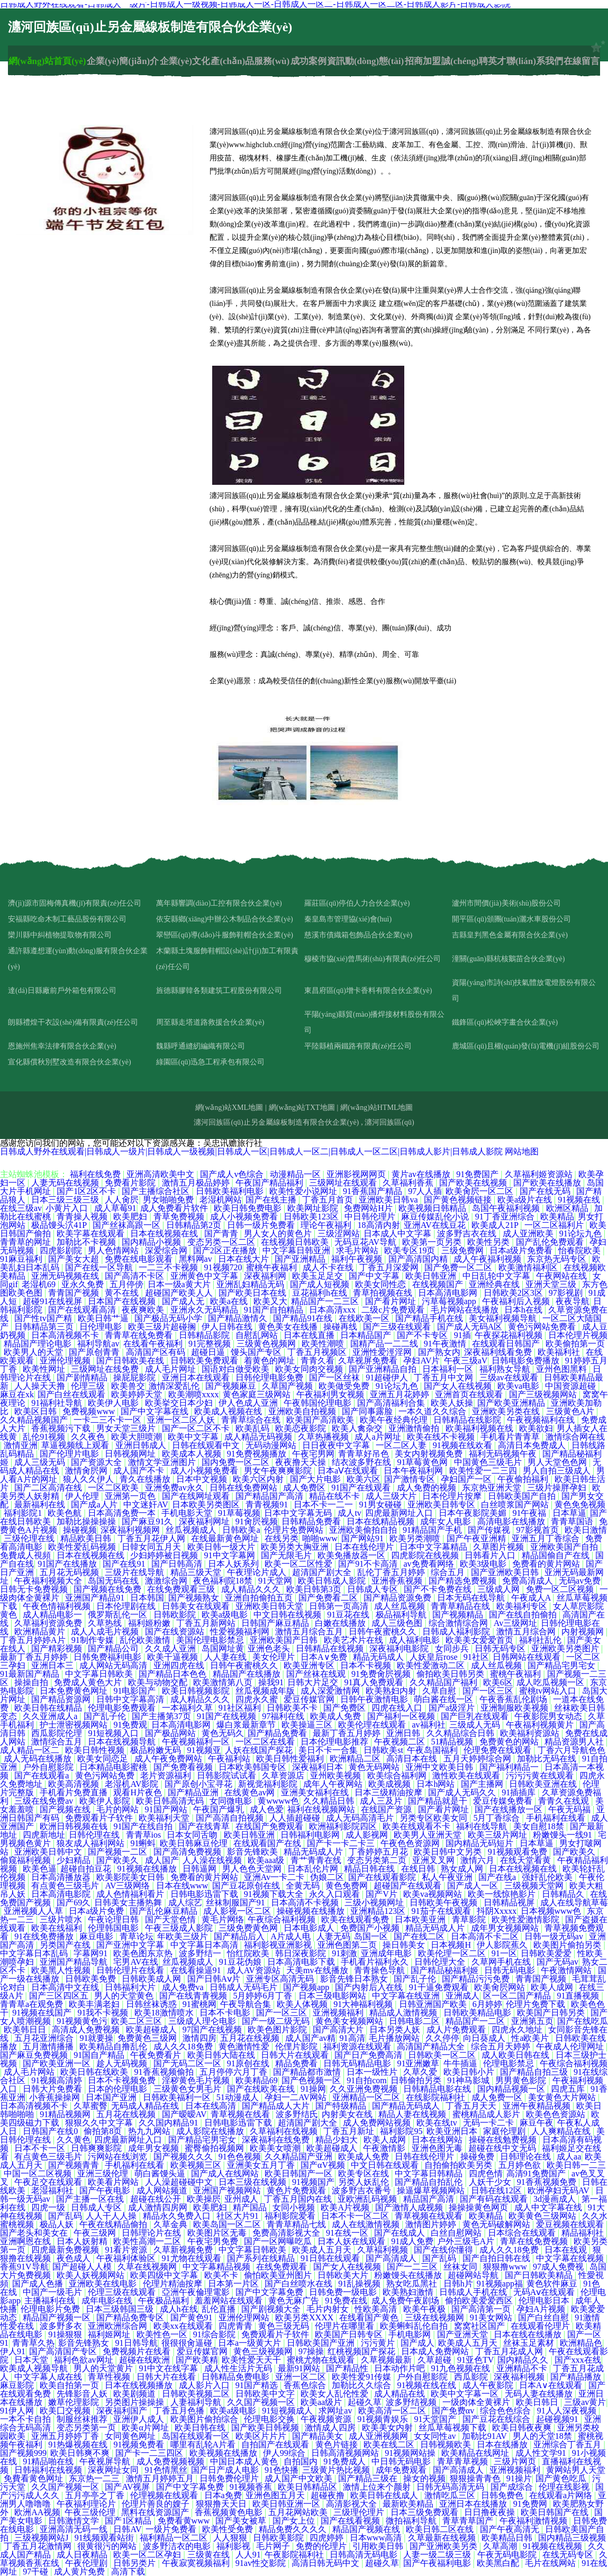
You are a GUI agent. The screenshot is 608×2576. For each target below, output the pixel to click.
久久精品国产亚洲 (299, 2156)
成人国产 (162, 1860)
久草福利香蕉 (409, 1182)
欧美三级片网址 (498, 1834)
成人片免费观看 (457, 2029)
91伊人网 (18, 2410)
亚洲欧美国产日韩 (285, 1639)
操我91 (271, 1682)
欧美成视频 (390, 1783)
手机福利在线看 (556, 1817)
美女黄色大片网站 (563, 2097)
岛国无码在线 (114, 1580)
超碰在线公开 (156, 2198)
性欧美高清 (377, 2308)
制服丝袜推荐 (83, 2419)
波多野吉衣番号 (362, 2190)
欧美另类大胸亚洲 (296, 1546)
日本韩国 (147, 1597)
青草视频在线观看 (430, 2215)
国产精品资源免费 (398, 1597)
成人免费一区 (497, 2097)
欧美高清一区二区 (393, 2410)
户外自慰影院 (49, 1766)
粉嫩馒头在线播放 (409, 2275)
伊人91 (12, 2351)
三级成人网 (499, 1589)
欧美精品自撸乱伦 (114, 2046)
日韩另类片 (135, 2563)
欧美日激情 (586, 1529)
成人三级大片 (392, 1496)
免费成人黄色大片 (89, 1682)
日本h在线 (524, 1309)
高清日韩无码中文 (326, 2563)
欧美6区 (498, 1682)
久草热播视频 (324, 1436)
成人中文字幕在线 (549, 2207)
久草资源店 (284, 1775)
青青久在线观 (564, 1800)
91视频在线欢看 (463, 1445)
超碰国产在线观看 (408, 1885)
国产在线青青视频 (194, 1995)
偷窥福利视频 (26, 1860)
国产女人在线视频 (459, 1385)
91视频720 (223, 1267)
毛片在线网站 (551, 2563)
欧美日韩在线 (201, 2427)
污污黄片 (379, 2342)
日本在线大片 (244, 1258)
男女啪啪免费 (169, 1199)
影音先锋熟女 (84, 2342)
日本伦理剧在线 (127, 1606)
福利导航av (98, 1343)
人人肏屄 (122, 1199)
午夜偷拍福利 (523, 1479)
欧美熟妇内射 (392, 1690)
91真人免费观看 (374, 1682)
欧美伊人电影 (114, 1402)
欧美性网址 (45, 1368)
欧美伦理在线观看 (373, 1724)
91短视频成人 (288, 2410)
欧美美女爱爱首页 (480, 1639)
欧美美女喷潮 (276, 2148)
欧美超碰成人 (152, 2029)
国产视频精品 (458, 1614)
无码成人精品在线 (146, 2105)
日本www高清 (377, 2537)
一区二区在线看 (266, 1741)
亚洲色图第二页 (348, 1944)
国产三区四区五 (59, 1995)
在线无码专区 (568, 2554)
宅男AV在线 (135, 1961)
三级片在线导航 (135, 1572)
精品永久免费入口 (178, 2215)
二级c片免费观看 (393, 1309)
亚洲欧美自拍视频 (303, 1411)
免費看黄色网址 (34, 2478)
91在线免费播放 (45, 1936)
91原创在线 (249, 2063)
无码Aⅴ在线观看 (545, 2292)
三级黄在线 (209, 2554)
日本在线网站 (438, 2139)
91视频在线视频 (553, 2546)
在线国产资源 (387, 1809)
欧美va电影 (519, 1385)
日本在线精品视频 (381, 1521)
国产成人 (417, 2342)
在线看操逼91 (196, 1970)
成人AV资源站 (255, 1970)
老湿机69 (40, 1284)
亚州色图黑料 (562, 1368)
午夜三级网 (96, 2232)
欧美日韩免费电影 (249, 1208)
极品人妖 (58, 2224)
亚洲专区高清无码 (281, 1978)
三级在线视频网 (435, 2317)
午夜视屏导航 (105, 2461)
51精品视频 (453, 1741)
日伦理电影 (101, 1326)
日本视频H (452, 1944)
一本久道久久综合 (433, 1411)
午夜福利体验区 (127, 2258)
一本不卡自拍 (26, 2419)
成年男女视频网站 (506, 1927)
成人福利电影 (415, 1639)
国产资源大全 (97, 1462)
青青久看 (317, 1360)
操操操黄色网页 (479, 2207)
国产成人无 (184, 1301)
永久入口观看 (335, 1894)
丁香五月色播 (179, 2410)
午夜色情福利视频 (58, 1606)
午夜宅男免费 (213, 2241)
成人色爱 (267, 1809)
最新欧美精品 (409, 2503)
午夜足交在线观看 (49, 2181)
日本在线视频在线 (165, 1233)
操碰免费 (478, 2156)
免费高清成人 (528, 1580)
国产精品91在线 (303, 1318)
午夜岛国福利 (433, 1750)
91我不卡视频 (103, 2012)
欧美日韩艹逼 (104, 1318)
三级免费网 (463, 1250)
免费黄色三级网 (148, 2037)
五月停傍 (126, 1284)
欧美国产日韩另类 (552, 2012)
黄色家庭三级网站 (258, 1394)
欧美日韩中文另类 (449, 1851)
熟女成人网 (463, 1868)
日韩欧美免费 (91, 1978)
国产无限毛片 (287, 1555)
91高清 (352, 2037)
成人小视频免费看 (245, 1216)
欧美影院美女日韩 (131, 1877)
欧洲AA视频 (37, 2512)
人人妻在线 (226, 1656)
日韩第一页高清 (339, 1606)
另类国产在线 (66, 1944)
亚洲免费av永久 (175, 1487)
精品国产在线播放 (248, 1673)
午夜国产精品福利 (270, 1182)
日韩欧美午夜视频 (444, 1902)
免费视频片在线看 (138, 2351)
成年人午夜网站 (334, 1783)
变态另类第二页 (378, 1860)
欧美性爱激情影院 (526, 1919)
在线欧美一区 (365, 1318)
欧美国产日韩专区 (350, 2334)
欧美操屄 (204, 2198)
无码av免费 (580, 1580)
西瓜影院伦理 (57, 1733)
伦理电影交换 (270, 2419)
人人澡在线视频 (213, 1860)
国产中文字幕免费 (270, 2292)
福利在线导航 (482, 1826)
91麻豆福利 (22, 1258)
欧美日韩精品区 (308, 2486)
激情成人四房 (331, 2427)
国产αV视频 (324, 2165)
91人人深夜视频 (567, 2410)
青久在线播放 (146, 1479)
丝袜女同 (461, 2266)
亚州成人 (242, 2198)
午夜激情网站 (567, 1970)
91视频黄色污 (82, 2021)
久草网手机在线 (502, 1961)
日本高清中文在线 (66, 1987)
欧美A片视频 (346, 2207)
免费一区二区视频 (561, 1589)
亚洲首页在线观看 (470, 1394)
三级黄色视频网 (267, 1343)
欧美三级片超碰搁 (163, 1326)
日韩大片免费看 (53, 2088)
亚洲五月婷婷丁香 (66, 2436)
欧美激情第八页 (224, 1682)
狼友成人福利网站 (91, 1843)
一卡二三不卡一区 (108, 1419)
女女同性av (436, 2436)
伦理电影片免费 (51, 2308)
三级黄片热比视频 (337, 2469)
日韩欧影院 (175, 1614)
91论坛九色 (581, 1233)
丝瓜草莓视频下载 (453, 2427)
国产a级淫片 (453, 1707)
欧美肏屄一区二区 (480, 1191)
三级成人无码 (475, 1724)
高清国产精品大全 (432, 2046)
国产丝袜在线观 (317, 1673)
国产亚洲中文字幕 (131, 1944)
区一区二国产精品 (518, 1995)
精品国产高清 (429, 2198)
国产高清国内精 (419, 1258)
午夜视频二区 (400, 1741)
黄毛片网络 (223, 1919)
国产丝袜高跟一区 (127, 1225)
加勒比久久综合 (362, 2385)
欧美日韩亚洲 (431, 1275)
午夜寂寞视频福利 (197, 2563)
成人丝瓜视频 (400, 1606)
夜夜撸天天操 (301, 1462)
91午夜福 (530, 1512)
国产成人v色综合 (233, 1174)
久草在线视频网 (148, 2266)
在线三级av (21, 1208)
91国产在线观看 (362, 1487)
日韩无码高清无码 (451, 2486)
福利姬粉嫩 (150, 1623)
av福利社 (428, 1724)
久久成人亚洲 (171, 1648)
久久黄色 (73, 2139)
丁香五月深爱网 (390, 1267)
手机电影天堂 (187, 1512)
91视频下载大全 (274, 1894)
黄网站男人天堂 (575, 2469)
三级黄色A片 (571, 1411)
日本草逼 (569, 1512)
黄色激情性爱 (245, 2046)
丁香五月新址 (349, 2131)
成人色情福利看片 (131, 1894)
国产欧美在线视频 (474, 1182)
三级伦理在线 (30, 1538)
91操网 (313, 2088)
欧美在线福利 (57, 1927)
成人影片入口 (205, 2385)
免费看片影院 (131, 1182)
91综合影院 (215, 2334)
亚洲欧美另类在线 (507, 1411)
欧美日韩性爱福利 (291, 1758)
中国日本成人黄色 (245, 2461)
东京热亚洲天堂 (492, 1487)
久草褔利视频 (383, 2249)
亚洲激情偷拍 (414, 1428)
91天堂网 (276, 1580)
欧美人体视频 (303, 2004)
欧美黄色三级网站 (543, 2215)
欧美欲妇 (536, 1428)
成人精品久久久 (252, 1589)
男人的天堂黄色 (125, 1995)
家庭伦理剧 (505, 2131)
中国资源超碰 (571, 1385)
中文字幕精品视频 (217, 2266)
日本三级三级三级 (66, 1199)
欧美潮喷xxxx (193, 1394)
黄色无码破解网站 (497, 2224)
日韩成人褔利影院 (457, 1631)
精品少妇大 (337, 2139)
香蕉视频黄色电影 (230, 2512)
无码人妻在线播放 (540, 2393)
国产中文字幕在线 (155, 1411)
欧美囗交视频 (66, 2410)
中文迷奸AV (145, 1504)
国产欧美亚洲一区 (58, 2063)
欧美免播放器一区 (352, 1555)
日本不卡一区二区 (356, 2215)
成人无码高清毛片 (361, 1817)
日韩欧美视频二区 (197, 2393)
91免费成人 (345, 2461)
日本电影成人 (310, 1927)
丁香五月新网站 (207, 1623)
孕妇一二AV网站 (297, 2097)
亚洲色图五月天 (276, 2495)
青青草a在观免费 (32, 2004)
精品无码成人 (379, 1656)
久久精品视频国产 (35, 1419)
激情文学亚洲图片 (163, 1462)
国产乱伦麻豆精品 (164, 1910)
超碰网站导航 (474, 2275)
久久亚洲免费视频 (365, 2088)
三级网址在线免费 (106, 1368)
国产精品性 (348, 2368)
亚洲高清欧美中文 (161, 1174)
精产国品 (251, 2207)
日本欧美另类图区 (207, 1504)
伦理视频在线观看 (165, 2495)
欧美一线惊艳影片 (503, 1894)
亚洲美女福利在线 (316, 1792)
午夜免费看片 (156, 2054)
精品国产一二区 (476, 2021)
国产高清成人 (392, 2258)
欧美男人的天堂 (34, 1352)
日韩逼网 (201, 1868)
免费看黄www (185, 2520)
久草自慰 (440, 1690)
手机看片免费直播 (75, 1792)
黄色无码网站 (375, 1766)
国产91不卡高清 (369, 1563)
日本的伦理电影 (118, 2088)
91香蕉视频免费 (547, 2181)
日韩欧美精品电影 (478, 2012)
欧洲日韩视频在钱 (75, 1826)
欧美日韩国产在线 (556, 2512)
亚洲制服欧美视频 (515, 1707)
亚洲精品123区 (378, 1910)
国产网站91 (363, 1538)
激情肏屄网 (87, 1470)
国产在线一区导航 (100, 1267)
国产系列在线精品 (262, 2258)
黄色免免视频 (580, 1504)
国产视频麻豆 (231, 1385)
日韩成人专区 (373, 1589)
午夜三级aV (466, 1360)
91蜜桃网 (199, 2004)
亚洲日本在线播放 (474, 2503)
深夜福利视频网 (131, 1529)
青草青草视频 (463, 2461)
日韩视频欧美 (446, 2444)
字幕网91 (92, 1953)
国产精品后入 (240, 1936)
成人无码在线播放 (39, 1758)
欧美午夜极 (425, 2308)
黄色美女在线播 (289, 1326)
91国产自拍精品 (274, 1309)
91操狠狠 (66, 2334)
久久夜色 (89, 1436)
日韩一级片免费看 (262, 1225)
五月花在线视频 (251, 2037)
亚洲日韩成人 (141, 1445)
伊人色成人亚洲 (249, 1402)
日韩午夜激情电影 (375, 1699)
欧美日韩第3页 (314, 1589)
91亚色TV (475, 2359)
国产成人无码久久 (463, 1792)
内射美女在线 (348, 2114)
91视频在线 (580, 1199)
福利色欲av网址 (84, 2359)
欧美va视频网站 (433, 1894)
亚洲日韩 (404, 1733)
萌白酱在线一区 (444, 1699)
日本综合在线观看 (523, 2232)
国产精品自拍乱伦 (430, 2181)
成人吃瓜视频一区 (551, 1682)
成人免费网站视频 (378, 2122)
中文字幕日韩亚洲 (297, 1250)
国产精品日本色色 (173, 1673)
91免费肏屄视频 (382, 1673)
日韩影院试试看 (227, 1775)
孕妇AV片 (421, 1360)
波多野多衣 (62, 2325)
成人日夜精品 (83, 2554)
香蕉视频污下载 (62, 1428)
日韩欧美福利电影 (231, 1191)
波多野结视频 (412, 2402)
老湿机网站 (220, 1199)
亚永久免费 (83, 1284)
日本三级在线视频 (253, 2181)
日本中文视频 (202, 1479)
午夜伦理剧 (87, 2563)
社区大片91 (238, 2215)
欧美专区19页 (410, 1250)
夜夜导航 (572, 1301)
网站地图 (522, 1151)
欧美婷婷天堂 (137, 1394)
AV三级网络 (128, 1885)
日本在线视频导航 (123, 1741)
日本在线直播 (310, 1335)
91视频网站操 (411, 2452)
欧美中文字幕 (194, 1436)
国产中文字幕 (375, 1275)
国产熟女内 (439, 1352)
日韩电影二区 (415, 2021)
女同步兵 (453, 1648)
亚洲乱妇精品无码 (251, 1284)
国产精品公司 (114, 1648)
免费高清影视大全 (287, 2232)
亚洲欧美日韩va (389, 1199)
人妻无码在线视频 (66, 1182)
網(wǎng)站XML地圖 (229, 1107)
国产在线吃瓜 (582, 2021)
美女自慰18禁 (539, 1826)
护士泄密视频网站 (75, 1724)
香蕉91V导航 (24, 2266)
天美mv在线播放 (318, 1970)
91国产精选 (257, 2385)
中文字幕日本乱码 (35, 1953)
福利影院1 (24, 1512)
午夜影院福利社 (295, 2554)
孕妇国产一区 (467, 1479)
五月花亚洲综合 (45, 2037)
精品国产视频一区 (58, 2317)
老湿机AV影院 (132, 1783)
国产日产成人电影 (226, 2469)
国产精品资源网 (62, 1699)
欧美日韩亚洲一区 (287, 2503)
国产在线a (498, 1877)
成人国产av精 (310, 2037)
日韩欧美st (383, 1750)
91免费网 (531, 2503)
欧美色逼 (40, 1868)
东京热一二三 (95, 2478)
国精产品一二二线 (385, 1343)
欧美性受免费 (228, 2529)
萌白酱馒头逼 (160, 2173)
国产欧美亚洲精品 (512, 1402)
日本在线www (182, 1885)
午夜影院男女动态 (549, 1716)
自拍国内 (302, 2461)
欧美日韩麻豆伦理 (195, 1843)
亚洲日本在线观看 (197, 1377)
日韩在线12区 (497, 2190)
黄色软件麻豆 (553, 2283)
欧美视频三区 (196, 2165)
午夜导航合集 (246, 2004)
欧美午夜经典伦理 (395, 1419)
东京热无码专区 (557, 1258)
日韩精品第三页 (45, 1326)
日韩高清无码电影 (365, 2554)
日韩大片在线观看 (296, 2054)
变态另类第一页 (87, 2427)
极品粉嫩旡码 (156, 1750)
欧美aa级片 (322, 2402)
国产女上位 (295, 2520)
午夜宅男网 (313, 1453)
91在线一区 (348, 2232)
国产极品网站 (171, 1733)
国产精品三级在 (369, 2478)
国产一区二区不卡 (197, 1428)
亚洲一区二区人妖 (182, 1419)
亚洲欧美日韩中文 (49, 1851)
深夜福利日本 (318, 1766)
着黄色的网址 (270, 1360)
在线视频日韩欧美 (296, 1241)
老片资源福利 (166, 1775)
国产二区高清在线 (49, 1487)
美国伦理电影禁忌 (211, 1639)
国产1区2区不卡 (87, 1191)
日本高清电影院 (62, 1894)
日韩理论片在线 (152, 2232)
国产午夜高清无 (510, 2529)
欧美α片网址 (146, 2427)
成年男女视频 (154, 2148)
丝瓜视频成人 (192, 1529)
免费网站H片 (369, 1208)
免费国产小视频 (371, 1927)
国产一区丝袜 (335, 1377)
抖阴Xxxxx (497, 1910)
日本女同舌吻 (193, 1834)
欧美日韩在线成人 (385, 2495)
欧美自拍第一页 (70, 2385)
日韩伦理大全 (440, 1961)
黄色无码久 (223, 1733)
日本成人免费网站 (436, 2351)
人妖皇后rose (435, 1656)
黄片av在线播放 (422, 1174)
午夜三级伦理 (91, 2512)
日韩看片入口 (491, 1555)
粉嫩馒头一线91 (563, 1834)
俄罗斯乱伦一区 (118, 1614)
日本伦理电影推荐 (335, 1741)
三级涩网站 (338, 1233)
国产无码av (557, 1961)
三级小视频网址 (375, 1902)
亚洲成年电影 (387, 1953)
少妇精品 (75, 1860)
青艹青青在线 (317, 1860)
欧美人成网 (553, 1987)
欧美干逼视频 (173, 1656)
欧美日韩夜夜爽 (522, 2427)
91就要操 (96, 2037)
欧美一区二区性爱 (299, 1563)
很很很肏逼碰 (187, 2342)
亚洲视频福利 (339, 2012)
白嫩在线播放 (341, 1623)
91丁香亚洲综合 (506, 1216)
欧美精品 (557, 1216)
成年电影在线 (107, 2300)
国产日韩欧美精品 (540, 2275)
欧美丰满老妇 (95, 2004)
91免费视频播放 (257, 1453)
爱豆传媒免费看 (503, 1800)
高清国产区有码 (156, 1352)
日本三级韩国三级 (121, 2308)
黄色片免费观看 (297, 2190)
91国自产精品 (100, 2054)
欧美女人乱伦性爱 (335, 2393)
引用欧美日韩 (378, 2546)
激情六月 (478, 1860)
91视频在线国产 (43, 2012)
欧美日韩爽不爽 (81, 2452)
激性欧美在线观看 (467, 1775)
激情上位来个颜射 (378, 2486)
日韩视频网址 (131, 1453)
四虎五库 (569, 2088)
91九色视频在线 (461, 2368)
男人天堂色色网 (558, 1462)
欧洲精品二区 (356, 1758)
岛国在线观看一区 (197, 2436)
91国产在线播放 (68, 1563)
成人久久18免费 (184, 2046)
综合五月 (449, 1572)
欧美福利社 (560, 1352)
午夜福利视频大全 (49, 1580)
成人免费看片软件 (175, 1208)
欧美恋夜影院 (301, 1428)
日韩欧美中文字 (266, 2393)
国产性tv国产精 (44, 1318)
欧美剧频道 (135, 2393)
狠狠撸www (506, 2266)
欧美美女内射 (388, 2427)
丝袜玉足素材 (529, 2342)
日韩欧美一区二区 (443, 2054)
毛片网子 (274, 2546)
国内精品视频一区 (512, 2088)
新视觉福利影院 (269, 1783)
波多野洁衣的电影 (178, 2546)
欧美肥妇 (131, 1216)
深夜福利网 (266, 1275)
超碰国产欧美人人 (180, 1292)
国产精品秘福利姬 (445, 1970)
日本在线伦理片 (365, 1546)
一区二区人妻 (402, 1445)
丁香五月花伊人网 (152, 1538)
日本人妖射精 (83, 2241)
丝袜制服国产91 (236, 1902)
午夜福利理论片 (87, 2503)
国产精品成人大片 (277, 2105)
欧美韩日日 (26, 2029)
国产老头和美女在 (35, 2232)
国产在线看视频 (351, 2520)
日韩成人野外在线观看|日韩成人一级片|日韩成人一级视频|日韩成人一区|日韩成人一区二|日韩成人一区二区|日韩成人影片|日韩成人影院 (251, 1151)
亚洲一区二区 (301, 2376)
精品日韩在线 (370, 1868)
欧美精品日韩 (508, 2537)
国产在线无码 (546, 1191)
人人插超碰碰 (295, 1817)
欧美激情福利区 (529, 1267)
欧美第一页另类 (433, 1241)
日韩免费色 (503, 2495)
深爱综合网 (167, 1250)
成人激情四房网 (158, 2207)
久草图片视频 (499, 1546)
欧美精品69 (256, 2080)
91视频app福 (500, 2283)
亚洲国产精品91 (95, 1597)
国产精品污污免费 (477, 1978)
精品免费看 (297, 2063)
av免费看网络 (429, 1563)
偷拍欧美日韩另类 (451, 1673)
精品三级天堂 (196, 1572)
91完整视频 (210, 1343)
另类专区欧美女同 (434, 1817)
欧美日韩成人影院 (333, 1580)
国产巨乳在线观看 (476, 1716)
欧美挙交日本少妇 (180, 1402)
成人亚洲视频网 (379, 2436)
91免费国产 (478, 1174)
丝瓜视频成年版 (266, 1690)
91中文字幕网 (230, 1555)
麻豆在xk (17, 1394)
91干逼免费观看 (439, 1987)
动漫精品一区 (296, 1174)
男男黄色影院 (521, 2080)
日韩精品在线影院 (468, 1419)
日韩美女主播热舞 (129, 1902)
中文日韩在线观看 (386, 2165)
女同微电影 (232, 1800)
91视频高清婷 (57, 2080)
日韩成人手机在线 (474, 2292)
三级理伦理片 (359, 2512)
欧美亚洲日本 (452, 2131)
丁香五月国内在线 (299, 2198)
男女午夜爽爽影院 (279, 1470)
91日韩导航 (136, 2342)
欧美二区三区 (137, 2021)
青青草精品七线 (297, 2224)
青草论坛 (136, 1936)
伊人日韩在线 (228, 1326)
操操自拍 (32, 1682)
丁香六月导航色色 (571, 1750)
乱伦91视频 (45, 1436)
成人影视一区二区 (238, 1910)
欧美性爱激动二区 (432, 1665)
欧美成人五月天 (322, 2249)
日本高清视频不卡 (66, 1335)
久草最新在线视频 (443, 2537)
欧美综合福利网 (398, 1775)
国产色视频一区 (312, 2080)
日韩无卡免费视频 (35, 1589)
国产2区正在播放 (226, 1250)
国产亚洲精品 (301, 1258)
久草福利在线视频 (285, 2131)
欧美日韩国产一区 (299, 2173)
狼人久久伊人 (89, 1479)
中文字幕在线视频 (571, 2258)
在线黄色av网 (250, 1792)
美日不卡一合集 (329, 1750)
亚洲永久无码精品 (205, 1309)
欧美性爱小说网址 (304, 1191)
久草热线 (106, 1623)
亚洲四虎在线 (179, 1665)
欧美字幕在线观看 (91, 1233)
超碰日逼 (209, 1352)
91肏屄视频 (256, 1521)
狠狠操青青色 (476, 2478)
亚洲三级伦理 (103, 2173)
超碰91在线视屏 (53, 1301)
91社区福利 (241, 1707)
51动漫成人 (238, 2097)
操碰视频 (80, 1529)
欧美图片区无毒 (218, 2232)
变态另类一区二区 (222, 1241)
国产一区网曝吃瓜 (279, 2241)
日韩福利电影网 (311, 1834)
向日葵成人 (485, 2037)
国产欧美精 (197, 2359)
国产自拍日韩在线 (497, 2258)
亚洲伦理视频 (66, 1360)
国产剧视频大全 (272, 2308)
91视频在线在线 (427, 2385)
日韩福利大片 (131, 1987)
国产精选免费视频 (463, 1580)
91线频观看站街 (105, 2537)
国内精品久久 (523, 2359)
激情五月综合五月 (310, 1631)
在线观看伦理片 (541, 2325)
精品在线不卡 (335, 1496)
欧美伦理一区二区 (453, 1953)
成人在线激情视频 (367, 2224)
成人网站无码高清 (114, 1665)
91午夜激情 (446, 1343)
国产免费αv (454, 2410)
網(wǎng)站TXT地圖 (302, 1107)
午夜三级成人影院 (180, 1927)
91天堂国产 (436, 2419)
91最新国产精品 (30, 1673)
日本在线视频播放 (140, 2385)
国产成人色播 (38, 2283)
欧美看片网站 (114, 2181)
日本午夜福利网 (414, 1470)
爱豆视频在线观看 (571, 2224)
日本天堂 (32, 2359)
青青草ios (145, 1834)
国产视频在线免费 (108, 1589)
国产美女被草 (241, 2520)
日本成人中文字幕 (398, 1233)
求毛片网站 (358, 1250)
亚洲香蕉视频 (397, 1580)
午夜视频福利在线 (542, 1419)
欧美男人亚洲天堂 (429, 1834)
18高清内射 (379, 1225)
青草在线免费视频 (535, 2241)
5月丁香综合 (497, 1817)
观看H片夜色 (138, 1792)
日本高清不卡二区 (486, 1936)
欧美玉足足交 (318, 1275)
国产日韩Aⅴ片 (215, 1978)
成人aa (569, 2156)
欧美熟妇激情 (409, 2292)
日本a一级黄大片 (250, 2342)
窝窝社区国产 (480, 2325)
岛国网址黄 (223, 1648)
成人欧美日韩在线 (516, 2054)
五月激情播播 (49, 2046)
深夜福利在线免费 (277, 2139)
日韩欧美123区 (312, 1216)
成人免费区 (305, 1487)
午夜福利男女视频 (331, 1394)
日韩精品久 (564, 1894)
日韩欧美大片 (343, 2275)
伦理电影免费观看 (123, 1707)
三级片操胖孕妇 (557, 1487)
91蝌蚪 (143, 1843)
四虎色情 (486, 2173)
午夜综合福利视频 (282, 1919)
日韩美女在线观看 (197, 1606)
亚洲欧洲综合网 (118, 2325)
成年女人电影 (446, 1521)
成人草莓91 (115, 1208)
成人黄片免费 (80, 2571)
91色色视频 (240, 2156)
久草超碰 (435, 2359)
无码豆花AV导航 (366, 1241)
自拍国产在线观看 (276, 2444)
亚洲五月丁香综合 (547, 1538)
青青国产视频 (74, 1292)
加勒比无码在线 (547, 1758)
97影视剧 (567, 1292)
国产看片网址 (391, 1301)
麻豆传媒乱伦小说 (436, 1216)
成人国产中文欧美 (299, 2478)
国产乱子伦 (106, 1716)
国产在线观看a (42, 1775)
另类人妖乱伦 (364, 2181)
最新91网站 (300, 2368)
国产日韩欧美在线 (131, 1360)
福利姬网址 (110, 2334)
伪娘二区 (327, 1877)
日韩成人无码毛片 (244, 1987)
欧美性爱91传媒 (362, 2376)
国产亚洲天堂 (463, 2334)
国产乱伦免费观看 (551, 1241)
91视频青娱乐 (383, 2419)
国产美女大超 (74, 1258)
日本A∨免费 (325, 1656)
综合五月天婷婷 (501, 2046)
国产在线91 (125, 1563)
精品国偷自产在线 (557, 1555)
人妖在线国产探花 (260, 1750)
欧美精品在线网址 (476, 2452)
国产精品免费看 (278, 1733)
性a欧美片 (531, 2037)
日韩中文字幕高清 (131, 1699)
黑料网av (196, 1258)
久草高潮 (501, 2546)
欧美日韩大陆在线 (222, 2054)
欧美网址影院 (313, 1208)
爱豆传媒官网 (310, 1699)
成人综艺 (185, 1902)
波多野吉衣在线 (467, 1233)
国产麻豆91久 (148, 1521)
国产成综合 (513, 2486)
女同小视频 (295, 2207)
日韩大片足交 (313, 1682)
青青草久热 (33, 2342)
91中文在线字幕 (169, 2368)
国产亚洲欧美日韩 (506, 1572)
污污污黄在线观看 (541, 1775)
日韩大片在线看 (167, 2376)
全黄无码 (304, 1885)
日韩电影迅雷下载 (205, 1894)
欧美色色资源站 (556, 2114)
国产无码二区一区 (188, 2063)
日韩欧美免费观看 (205, 1360)
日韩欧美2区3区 (514, 1292)
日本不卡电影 (225, 2012)
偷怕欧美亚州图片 (279, 2275)
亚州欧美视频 (336, 1775)
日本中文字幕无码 (299, 1512)
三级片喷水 (62, 1919)
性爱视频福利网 (240, 1631)
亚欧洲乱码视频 (368, 2198)
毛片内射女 (328, 2308)
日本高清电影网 (448, 1292)
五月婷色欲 (520, 2165)
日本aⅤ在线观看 (348, 1470)
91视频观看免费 (518, 1851)
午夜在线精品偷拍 (114, 2224)
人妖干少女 (491, 2181)
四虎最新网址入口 (400, 1512)
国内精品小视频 (152, 1241)
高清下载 (128, 2571)
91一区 (504, 1953)
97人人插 (425, 1191)
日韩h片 (458, 2283)
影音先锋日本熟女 (355, 1978)
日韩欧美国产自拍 (523, 1496)
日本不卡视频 (366, 1665)
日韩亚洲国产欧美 (434, 2004)
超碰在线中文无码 (503, 2148)
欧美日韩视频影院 (197, 1690)
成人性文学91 (541, 2452)
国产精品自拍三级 (535, 2071)
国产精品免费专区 (131, 2317)
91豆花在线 (349, 1614)
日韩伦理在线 (95, 1834)
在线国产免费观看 (270, 1826)
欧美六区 (363, 1479)
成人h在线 (179, 2308)
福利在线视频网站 (322, 1809)
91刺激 (344, 1953)
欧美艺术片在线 (354, 1639)
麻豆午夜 (536, 2122)
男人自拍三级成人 (558, 1470)
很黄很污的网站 (108, 2546)
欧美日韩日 (538, 2402)
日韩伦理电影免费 (270, 1377)
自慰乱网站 (257, 1335)
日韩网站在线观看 (527, 1656)
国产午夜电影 (105, 2190)
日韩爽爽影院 (97, 2148)
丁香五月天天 (472, 2105)
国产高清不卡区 (135, 1275)
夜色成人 (75, 2258)
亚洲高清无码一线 (75, 2529)
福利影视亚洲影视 (279, 1944)
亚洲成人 (462, 1995)
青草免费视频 (179, 1216)
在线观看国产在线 (268, 1843)
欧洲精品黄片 (40, 1631)
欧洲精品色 (581, 2342)
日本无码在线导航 (472, 1597)
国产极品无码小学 (169, 1318)
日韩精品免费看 (312, 1521)
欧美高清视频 (74, 1783)
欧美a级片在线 (525, 1199)
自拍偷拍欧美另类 (459, 2165)
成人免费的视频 (427, 1487)
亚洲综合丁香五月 (568, 2444)
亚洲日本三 (53, 1665)
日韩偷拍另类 (417, 2080)
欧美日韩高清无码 (171, 1800)
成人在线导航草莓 (574, 1902)
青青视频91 (268, 1504)
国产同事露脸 (368, 1411)
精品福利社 (583, 2232)
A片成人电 (291, 1936)
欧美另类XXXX (305, 2317)
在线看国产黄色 (370, 2317)
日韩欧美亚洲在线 (544, 1783)
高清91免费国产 (537, 2173)
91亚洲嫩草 (418, 2063)
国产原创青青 (95, 1352)
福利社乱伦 (541, 1639)
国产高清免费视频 (188, 1851)
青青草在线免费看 (140, 1335)
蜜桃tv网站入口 (548, 1690)
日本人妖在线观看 (352, 2241)
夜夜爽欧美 (144, 1309)
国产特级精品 (341, 2105)
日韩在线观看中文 (207, 1445)
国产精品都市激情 (308, 2071)
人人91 (248, 2554)
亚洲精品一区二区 (367, 2097)
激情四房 (199, 2037)
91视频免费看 (139, 2444)
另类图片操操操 (135, 2402)
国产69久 (73, 1902)
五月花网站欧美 (299, 2512)
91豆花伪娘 (241, 1961)
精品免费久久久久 (294, 2529)
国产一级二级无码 (277, 2021)
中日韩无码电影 (402, 2461)
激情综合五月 (57, 1741)
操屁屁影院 (135, 1377)
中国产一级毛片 (53, 2292)
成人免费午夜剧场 (406, 2300)
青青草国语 (573, 1521)
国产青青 (222, 1233)
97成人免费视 (559, 2266)
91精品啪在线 (49, 2461)
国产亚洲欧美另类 (444, 2546)
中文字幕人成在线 (49, 2376)
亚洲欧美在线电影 (104, 2283)
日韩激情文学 (74, 2520)
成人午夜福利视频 (488, 1258)
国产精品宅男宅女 (562, 1665)
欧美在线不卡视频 (442, 1436)
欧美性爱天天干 (252, 2359)
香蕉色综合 (306, 2385)
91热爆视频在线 (79, 2444)
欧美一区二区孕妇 (148, 2554)
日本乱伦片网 (313, 1868)
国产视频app (307, 1987)
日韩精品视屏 (510, 1902)
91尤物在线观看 (192, 2258)
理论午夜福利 (327, 1225)
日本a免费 (223, 2495)
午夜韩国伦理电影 (318, 1402)
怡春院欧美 (580, 1250)
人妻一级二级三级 (438, 2554)
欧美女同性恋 (381, 1284)
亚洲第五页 (532, 2021)
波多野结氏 (297, 2114)
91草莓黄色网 (423, 1462)
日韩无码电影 (510, 1970)
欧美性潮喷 (324, 1343)
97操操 (311, 2351)
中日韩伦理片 (370, 1216)
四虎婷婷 (328, 2537)
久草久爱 (421, 2071)
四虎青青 (237, 2325)
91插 (462, 1335)
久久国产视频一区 (262, 2402)
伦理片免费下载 (536, 2004)
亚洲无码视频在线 (66, 1275)
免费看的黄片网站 (547, 1563)
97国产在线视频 (213, 2029)
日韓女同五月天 (152, 1546)
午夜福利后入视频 (517, 1301)
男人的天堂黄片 (104, 2368)
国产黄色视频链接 (459, 1199)
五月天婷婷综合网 (478, 1758)
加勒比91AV (485, 2436)
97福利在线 (284, 1716)
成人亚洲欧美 (529, 1233)
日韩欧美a (241, 1529)
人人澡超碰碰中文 (180, 2181)
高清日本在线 (412, 1758)
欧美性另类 (489, 1241)
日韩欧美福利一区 (178, 2097)
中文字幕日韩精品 (430, 2173)
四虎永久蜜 (257, 1699)
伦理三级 (89, 1385)
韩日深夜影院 (301, 1953)
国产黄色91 (192, 2317)
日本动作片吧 (400, 2368)
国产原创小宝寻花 (199, 1783)
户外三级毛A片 (466, 2241)
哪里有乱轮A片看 (204, 2444)
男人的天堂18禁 (543, 2436)
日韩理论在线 (526, 2156)
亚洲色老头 (270, 1648)
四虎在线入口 (397, 1707)
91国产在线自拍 (144, 1826)
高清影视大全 (352, 2503)
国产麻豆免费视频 (35, 2054)
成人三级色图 (397, 1623)
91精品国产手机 (433, 1529)
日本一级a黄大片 (180, 1284)
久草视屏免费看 (369, 1360)
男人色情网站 (114, 1250)
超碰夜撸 (329, 2495)
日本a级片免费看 (522, 1250)
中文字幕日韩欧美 (100, 1673)
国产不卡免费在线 (439, 1589)
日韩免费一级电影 (344, 2292)
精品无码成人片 (314, 1851)
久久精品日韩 (329, 1800)
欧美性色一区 (163, 2334)
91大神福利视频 (364, 2004)
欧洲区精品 (568, 1208)
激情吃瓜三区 (450, 2495)
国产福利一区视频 (402, 1716)
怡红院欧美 (249, 1953)
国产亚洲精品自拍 (384, 1368)
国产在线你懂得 (444, 2249)
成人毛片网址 (171, 1368)
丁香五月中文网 (444, 1377)
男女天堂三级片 (127, 1428)
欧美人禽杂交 (358, 1428)
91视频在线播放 (148, 1868)
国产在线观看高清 (83, 1309)
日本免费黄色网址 (75, 1690)
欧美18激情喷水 (165, 2012)
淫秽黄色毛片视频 (197, 2080)
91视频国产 (313, 2181)
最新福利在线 (40, 1504)
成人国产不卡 (139, 1470)
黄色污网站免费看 (543, 1326)
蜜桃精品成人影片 (487, 2114)
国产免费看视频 (184, 1766)
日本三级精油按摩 (389, 1792)
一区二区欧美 (114, 1487)
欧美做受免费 (345, 1385)
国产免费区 (345, 1707)
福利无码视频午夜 (504, 1453)
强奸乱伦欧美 (548, 1877)
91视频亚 (204, 1750)
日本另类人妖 (395, 2029)
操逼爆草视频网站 (432, 2190)
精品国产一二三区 (326, 1301)
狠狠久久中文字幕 (100, 2122)
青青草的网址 (26, 1241)
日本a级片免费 (97, 1910)
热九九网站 (150, 2131)
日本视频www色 (552, 1910)
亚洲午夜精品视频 (538, 2105)
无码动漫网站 (272, 1445)
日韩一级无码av (554, 1936)
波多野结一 (201, 1953)
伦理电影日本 (545, 2300)
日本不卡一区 (40, 2148)
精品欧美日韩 (86, 1538)
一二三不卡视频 (169, 1267)
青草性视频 (110, 2376)
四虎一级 (49, 2207)
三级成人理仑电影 (203, 2021)
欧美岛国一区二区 (228, 2224)
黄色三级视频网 (264, 2351)
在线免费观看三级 (182, 1589)
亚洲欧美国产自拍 (565, 1546)
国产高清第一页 (482, 2308)
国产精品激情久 (238, 1318)
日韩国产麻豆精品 (276, 1623)
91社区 (476, 1656)
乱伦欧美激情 (146, 1639)
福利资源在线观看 (358, 2046)
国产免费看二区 (329, 1597)
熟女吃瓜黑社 (412, 2283)
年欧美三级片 (183, 1936)
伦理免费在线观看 (498, 1750)
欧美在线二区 (390, 2444)
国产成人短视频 (320, 1284)
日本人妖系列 (234, 1563)
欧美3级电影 (484, 1563)
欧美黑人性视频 (62, 1970)
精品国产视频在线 (367, 2529)
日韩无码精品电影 (358, 2063)
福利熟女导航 (505, 1368)
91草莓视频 (239, 1512)
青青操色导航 (380, 1970)
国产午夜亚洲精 (477, 1538)
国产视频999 (23, 2452)
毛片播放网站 (395, 2037)
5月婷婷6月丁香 (263, 1995)
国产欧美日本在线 (253, 1292)
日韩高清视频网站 (346, 2452)
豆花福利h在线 (320, 1292)
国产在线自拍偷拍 (524, 1614)
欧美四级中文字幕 (165, 2275)
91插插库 (520, 1792)
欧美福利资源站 (530, 1733)
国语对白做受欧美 (236, 1368)
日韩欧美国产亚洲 (322, 2342)
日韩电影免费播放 (526, 1360)
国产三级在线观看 (398, 1326)
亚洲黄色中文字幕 (205, 1275)
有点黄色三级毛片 (66, 1885)
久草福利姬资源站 (540, 1174)
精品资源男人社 (575, 1741)
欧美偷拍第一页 (575, 1343)
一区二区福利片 (555, 1225)
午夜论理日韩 (114, 1919)
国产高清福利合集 (392, 1402)
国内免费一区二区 (236, 1462)
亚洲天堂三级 (551, 1284)
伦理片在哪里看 (345, 2325)
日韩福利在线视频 (49, 2469)
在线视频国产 (438, 1284)
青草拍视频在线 (383, 1292)
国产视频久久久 (184, 2156)
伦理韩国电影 (114, 1927)
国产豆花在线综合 (497, 2419)
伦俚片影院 (297, 2046)
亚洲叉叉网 (434, 1860)
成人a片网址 (379, 1436)
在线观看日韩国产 (507, 1343)
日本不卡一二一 (324, 1504)
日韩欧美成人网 (152, 1978)
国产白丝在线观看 (72, 1394)
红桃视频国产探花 (362, 2351)
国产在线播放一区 (510, 1809)
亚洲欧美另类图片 (566, 1648)
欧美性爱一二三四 (484, 1470)
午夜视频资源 (327, 2419)
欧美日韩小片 (469, 2071)
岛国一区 (372, 1936)
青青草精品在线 (461, 1606)
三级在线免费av (44, 1800)
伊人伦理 (83, 1496)
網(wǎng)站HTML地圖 (376, 1107)
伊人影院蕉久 (503, 1944)
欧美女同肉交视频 (310, 1368)
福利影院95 (401, 2131)
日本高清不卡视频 (306, 1902)
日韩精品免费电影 (236, 2376)
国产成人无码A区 (471, 1326)
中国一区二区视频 (39, 2173)
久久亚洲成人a (51, 1716)
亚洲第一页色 (131, 1496)
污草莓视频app (450, 1301)
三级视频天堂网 (535, 1885)
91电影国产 (135, 1690)
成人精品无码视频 (259, 1436)
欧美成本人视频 (192, 1453)
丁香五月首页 (328, 1199)
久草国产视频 (288, 1385)
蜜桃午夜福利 (272, 1267)
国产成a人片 (95, 1504)
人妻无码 (333, 1936)
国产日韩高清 (177, 1563)
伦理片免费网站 (294, 1529)
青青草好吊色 (364, 1453)
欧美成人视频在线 (229, 1411)
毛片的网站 (118, 1809)
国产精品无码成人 (407, 2105)
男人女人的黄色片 (279, 1233)
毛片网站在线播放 (466, 1309)
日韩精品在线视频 (331, 1648)
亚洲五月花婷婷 (400, 1394)
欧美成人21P (495, 1225)
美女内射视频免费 (430, 1453)
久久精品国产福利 (444, 1682)
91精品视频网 (66, 2114)
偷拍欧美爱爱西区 (480, 2300)
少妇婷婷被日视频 (165, 1555)
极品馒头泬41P (59, 1225)
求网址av (336, 2410)
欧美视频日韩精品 (433, 1208)
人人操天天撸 (40, 1385)
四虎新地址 (44, 1834)
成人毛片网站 (30, 2071)
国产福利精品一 (510, 1766)
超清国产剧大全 (322, 1572)
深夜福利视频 (520, 2376)
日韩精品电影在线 (438, 2088)
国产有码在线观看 (495, 2198)
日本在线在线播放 (529, 2334)
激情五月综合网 (527, 1631)
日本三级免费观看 (425, 2512)
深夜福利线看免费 (499, 1352)
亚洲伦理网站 (245, 2317)
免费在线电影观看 (140, 1258)
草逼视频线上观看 (76, 1445)
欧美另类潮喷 (415, 1538)
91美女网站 (492, 2317)
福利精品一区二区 (175, 2537)
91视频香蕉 (252, 2486)
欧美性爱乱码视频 (83, 1546)
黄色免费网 (347, 1885)
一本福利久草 (188, 1707)
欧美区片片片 (261, 2436)
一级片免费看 (172, 2529)
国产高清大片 (339, 2029)
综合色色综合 (506, 2410)
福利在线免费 (96, 1174)
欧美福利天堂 (165, 1817)
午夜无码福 (570, 1809)
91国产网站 (167, 1809)
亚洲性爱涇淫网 (383, 1352)
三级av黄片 (585, 2402)
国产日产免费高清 (369, 2054)
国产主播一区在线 (91, 2198)
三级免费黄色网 (249, 1927)
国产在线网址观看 (197, 1496)
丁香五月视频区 (318, 1352)
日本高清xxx (333, 1309)
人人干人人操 (112, 2215)
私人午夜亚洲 (448, 1877)
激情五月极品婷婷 (197, 1182)
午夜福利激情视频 (534, 2520)
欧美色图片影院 (278, 2029)
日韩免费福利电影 (108, 1656)
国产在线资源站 (175, 1631)
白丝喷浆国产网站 (516, 1504)
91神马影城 (469, 2080)
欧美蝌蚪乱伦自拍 (415, 2325)
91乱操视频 (360, 2283)
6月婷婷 (487, 2004)
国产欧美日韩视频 (266, 2427)
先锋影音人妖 (83, 2393)
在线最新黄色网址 (226, 1538)
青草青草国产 (468, 2520)
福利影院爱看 (291, 2215)
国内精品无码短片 (480, 1843)
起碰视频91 (558, 2419)
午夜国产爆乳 (219, 1809)
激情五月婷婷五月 (161, 2478)
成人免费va (184, 1987)
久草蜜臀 (90, 2105)
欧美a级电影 (226, 1614)
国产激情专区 (410, 1479)
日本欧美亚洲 (421, 1919)
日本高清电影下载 (302, 1961)
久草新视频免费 (184, 2249)
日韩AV (127, 2529)
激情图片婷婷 (431, 2224)
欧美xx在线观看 (184, 2325)
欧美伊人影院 (105, 1800)
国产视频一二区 (118, 1851)
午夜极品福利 (164, 2300)
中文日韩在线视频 (288, 1614)
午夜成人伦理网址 (571, 2046)
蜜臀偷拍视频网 (215, 2148)
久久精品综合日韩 (461, 1733)
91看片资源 (127, 2249)
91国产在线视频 (227, 1716)
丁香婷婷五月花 (379, 1851)
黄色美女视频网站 (350, 2021)
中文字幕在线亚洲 (407, 1995)
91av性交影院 (261, 2563)
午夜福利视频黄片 (541, 1724)
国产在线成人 (400, 2232)
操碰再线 (341, 1326)
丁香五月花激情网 (39, 2546)
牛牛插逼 (461, 2063)
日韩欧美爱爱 (547, 1953)
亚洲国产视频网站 (228, 2190)
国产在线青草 (205, 1826)
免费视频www (89, 1411)
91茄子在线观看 (442, 1910)
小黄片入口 (68, 1208)
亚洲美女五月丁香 (262, 2165)
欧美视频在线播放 (224, 2452)
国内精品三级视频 (572, 2537)
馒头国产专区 (257, 1352)
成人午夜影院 (488, 2385)
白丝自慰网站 (457, 2232)
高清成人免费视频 (87, 2029)
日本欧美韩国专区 (253, 1766)
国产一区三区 (488, 1690)
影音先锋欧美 (253, 1851)
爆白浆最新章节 (247, 1724)
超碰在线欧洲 (145, 2359)
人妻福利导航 (196, 2402)
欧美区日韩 (36, 1411)
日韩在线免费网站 (244, 1487)
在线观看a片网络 (561, 2495)
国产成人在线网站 (226, 2173)
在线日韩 (419, 1868)
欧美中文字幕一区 (466, 2393)
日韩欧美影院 (279, 2537)
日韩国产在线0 (51, 2131)
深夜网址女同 (114, 2469)
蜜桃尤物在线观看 (322, 2359)
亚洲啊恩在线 (26, 2241)
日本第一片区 (234, 2283)
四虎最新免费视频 (66, 2249)
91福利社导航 (57, 1402)
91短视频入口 (114, 1733)
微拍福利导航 (412, 2520)
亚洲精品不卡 (522, 2368)
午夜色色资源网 (411, 1843)
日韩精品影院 (205, 1335)
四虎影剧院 (62, 1250)
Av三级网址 (515, 1623)
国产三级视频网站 (544, 1394)
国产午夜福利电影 (438, 2563)
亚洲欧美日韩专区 (442, 1504)
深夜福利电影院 (400, 1648)
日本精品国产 (366, 1335)
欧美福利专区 (522, 1606)
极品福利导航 (402, 1614)
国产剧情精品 (83, 1377)
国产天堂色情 (171, 1919)
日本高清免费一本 (123, 1512)
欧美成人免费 (336, 1716)
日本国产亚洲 (112, 2097)
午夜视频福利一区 (197, 1741)
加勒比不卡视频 (87, 1241)
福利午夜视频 (357, 1258)
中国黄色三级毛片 (489, 1462)
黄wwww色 (278, 1800)
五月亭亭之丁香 (95, 2495)
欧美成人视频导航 (35, 2368)
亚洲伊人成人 (139, 2419)
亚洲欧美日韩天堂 (270, 1606)
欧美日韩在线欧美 (95, 2071)
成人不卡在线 (329, 1267)
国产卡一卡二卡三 (342, 1843)
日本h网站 (436, 1783)
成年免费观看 (402, 2469)
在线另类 (281, 1538)
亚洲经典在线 (495, 1284)
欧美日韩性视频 (95, 1750)
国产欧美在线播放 (548, 1182)
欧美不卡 (222, 2275)
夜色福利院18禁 (224, 1580)
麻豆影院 (18, 2385)
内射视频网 (583, 1631)
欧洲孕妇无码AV (560, 2190)
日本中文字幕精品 (434, 1546)
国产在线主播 (272, 1199)
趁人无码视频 (122, 2063)
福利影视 (234, 2546)
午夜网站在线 (562, 1275)
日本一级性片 (373, 2071)
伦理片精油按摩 (173, 2283)
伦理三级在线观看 (123, 2292)
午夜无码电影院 (508, 2554)
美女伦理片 (274, 1656)
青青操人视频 (83, 1216)
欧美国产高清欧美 (321, 1419)
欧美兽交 (128, 1385)
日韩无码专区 (501, 1648)
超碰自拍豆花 (86, 1868)
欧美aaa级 (267, 1860)
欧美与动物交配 (158, 1682)
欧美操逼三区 (308, 1724)
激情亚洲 (21, 1445)
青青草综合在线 (252, 1419)
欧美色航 (66, 1512)
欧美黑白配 (499, 2563)
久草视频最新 (387, 2359)
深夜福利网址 (205, 1521)
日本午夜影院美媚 (474, 1512)
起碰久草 (365, 2402)
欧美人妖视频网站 (91, 2275)
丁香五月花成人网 (510, 2351)
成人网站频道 (163, 2190)
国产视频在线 (66, 1809)
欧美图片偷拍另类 (568, 1944)
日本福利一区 (448, 1368)
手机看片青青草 (511, 1436)
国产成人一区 (473, 1885)
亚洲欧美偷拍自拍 (364, 1529)
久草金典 (171, 2224)
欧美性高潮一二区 (148, 2241)
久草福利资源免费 (49, 1623)
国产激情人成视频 (410, 2207)
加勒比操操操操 (87, 1521)
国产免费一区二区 (459, 1267)
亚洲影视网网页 (357, 1174)
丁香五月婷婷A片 (34, 1639)
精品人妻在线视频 (413, 2114)
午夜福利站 (230, 1758)
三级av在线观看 (509, 1377)
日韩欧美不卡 (293, 1707)
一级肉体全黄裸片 (477, 2402)
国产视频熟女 (194, 1597)
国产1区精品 (129, 2520)
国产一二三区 (413, 2266)
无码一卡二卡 (489, 2122)
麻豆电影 (97, 1936)
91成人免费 (412, 2241)
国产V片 (383, 1894)
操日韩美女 (405, 1944)
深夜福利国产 (122, 2410)
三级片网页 (516, 2461)
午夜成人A (532, 1597)
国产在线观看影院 (383, 1877)
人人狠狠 (231, 2537)
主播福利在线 (50, 2300)
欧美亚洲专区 (310, 1665)
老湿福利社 (53, 2190)
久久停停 (442, 2037)
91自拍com (367, 2080)
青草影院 (470, 1919)
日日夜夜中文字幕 (337, 1445)
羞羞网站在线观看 (230, 2300)
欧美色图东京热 (144, 1953)
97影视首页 (538, 1529)
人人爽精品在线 (562, 2131)
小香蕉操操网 (55, 2097)
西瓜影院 (472, 2376)
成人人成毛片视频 (106, 1631)
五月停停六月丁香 (234, 2071)
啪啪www (320, 1538)
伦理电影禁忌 (509, 2063)
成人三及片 (382, 1800)
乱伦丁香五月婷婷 (392, 1572)
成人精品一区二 (30, 1750)
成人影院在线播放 (211, 2131)
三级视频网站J (42, 2537)
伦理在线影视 (565, 2486)
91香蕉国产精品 (373, 1191)
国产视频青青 (74, 2165)
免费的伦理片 (322, 2546)
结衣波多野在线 (362, 1462)
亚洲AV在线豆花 (436, 1225)
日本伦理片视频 (577, 1335)
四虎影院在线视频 (426, 1555)
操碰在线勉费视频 (504, 2139)
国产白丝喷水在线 (299, 2283)
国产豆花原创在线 (247, 1885)
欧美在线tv (437, 2122)
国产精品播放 (576, 2376)
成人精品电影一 (53, 1614)
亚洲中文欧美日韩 (440, 1766)
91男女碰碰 (381, 1504)
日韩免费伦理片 (230, 2478)
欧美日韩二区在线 (441, 2529)
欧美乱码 (253, 1428)
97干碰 (36, 2571)
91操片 (519, 2478)
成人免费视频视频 (171, 2461)
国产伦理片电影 (70, 1453)
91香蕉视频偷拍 (165, 2071)
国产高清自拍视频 (231, 1817)
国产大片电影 (316, 1479)
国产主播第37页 (162, 1716)
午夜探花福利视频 (510, 1335)
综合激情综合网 (459, 1623)
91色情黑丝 (166, 2469)
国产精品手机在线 (430, 1318)
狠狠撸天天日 (222, 2503)
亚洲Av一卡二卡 (275, 1877)
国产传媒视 (490, 1529)
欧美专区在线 (364, 2173)
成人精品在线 (400, 2393)
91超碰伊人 (388, 1377)
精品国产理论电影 (39, 1343)
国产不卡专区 (423, 1335)
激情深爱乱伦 (175, 1385)
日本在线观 (567, 2249)
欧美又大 (270, 1301)
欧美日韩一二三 (576, 2165)
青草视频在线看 (241, 2114)
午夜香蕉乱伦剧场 (514, 1699)
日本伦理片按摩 (453, 1496)
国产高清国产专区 (64, 2351)
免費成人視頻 (26, 1555)
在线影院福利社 (436, 2097)
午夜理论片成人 (257, 1572)
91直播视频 (579, 1995)
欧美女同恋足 (103, 1758)
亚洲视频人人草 (34, 1910)
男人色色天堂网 (253, 1868)
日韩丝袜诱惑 (152, 2004)
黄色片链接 (337, 2444)
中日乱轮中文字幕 (497, 1275)
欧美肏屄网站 (500, 1987)
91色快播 (281, 2469)
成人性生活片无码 (239, 2368)
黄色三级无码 (284, 2325)
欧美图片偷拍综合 (205, 2419)
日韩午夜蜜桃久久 (384, 1631)
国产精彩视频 (57, 1648)
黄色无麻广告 (294, 2300)
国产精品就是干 (438, 1800)
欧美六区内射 (259, 1479)
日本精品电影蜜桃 (114, 1766)
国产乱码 (65, 2215)
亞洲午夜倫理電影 (197, 2292)
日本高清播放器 (62, 1877)
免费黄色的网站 (510, 1741)
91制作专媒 (93, 1639)
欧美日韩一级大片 (222, 1546)
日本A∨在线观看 (552, 2385)
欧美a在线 (230, 1301)
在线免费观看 (282, 2266)
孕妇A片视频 (541, 2308)
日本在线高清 (211, 2105)
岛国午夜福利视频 (507, 1208)
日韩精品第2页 (194, 1225)
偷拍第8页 (104, 2131)
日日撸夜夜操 (490, 2512)
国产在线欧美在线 (262, 2088)
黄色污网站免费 (106, 1775)
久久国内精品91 (169, 2122)
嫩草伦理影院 (74, 2402)
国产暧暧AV (184, 2114)
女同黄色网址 (131, 2436)
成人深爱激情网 (331, 1690)
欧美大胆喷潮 (137, 1436)
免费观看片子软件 (100, 1817)
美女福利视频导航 (504, 1318)
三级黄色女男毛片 (188, 2088)
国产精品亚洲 (194, 1792)
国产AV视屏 (128, 2486)
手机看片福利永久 (376, 1961)
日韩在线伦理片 (425, 2156)
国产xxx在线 (578, 2359)
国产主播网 (483, 1783)
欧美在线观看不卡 (417, 1826)
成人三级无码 (40, 1462)
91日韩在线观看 (331, 2258)
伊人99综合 (285, 2452)
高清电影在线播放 (512, 1521)
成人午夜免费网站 (169, 1758)
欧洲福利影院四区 (344, 1826)
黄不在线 (123, 1292)
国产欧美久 (575, 1851)
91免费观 (130, 1724)
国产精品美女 (318, 2436)
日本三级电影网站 (333, 1995)
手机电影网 (410, 2334)
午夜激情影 (385, 2148)
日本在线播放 (503, 2444)
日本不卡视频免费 (123, 2080)
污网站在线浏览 (118, 2156)
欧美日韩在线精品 (49, 1707)
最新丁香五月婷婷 (35, 1656)
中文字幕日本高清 (205, 1944)
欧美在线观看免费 (356, 1919)
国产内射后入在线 (370, 1987)
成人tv (349, 1512)
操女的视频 (424, 2478)
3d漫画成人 (555, 2198)
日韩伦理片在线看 (131, 1970)
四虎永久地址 (518, 2029)
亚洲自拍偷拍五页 (260, 1597)
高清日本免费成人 (533, 1445)
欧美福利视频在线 (480, 1428)
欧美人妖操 (452, 1402)
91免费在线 (346, 2300)
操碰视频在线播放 (312, 1910)
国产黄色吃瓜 (562, 2478)
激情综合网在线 (575, 1436)
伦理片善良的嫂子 (157, 2503)
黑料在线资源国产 (156, 2512)
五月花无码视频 (70, 1572)
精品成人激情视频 (404, 2012)
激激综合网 (167, 1580)
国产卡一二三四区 (150, 2452)
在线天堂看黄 (526, 1860)
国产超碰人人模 (83, 2266)
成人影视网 (368, 1834)
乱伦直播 (220, 2308)
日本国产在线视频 (123, 1301)
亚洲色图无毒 (438, 2148)
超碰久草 (382, 2563)
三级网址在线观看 (344, 1182)
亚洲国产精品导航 (75, 1961)
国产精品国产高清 (270, 1496)
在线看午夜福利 (154, 1343)
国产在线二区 (420, 1936)
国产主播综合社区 (157, 1191)
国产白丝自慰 (544, 2317)
